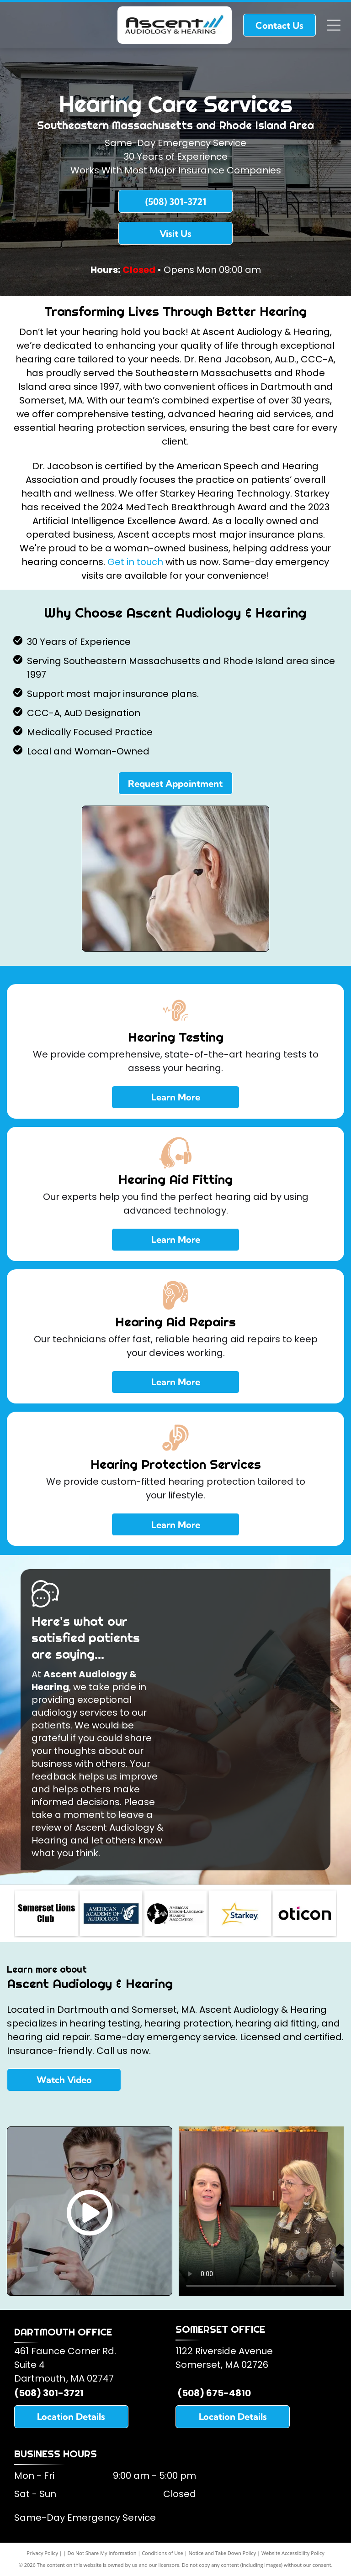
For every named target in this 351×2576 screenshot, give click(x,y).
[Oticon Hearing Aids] (304, 1913)
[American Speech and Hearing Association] (175, 1913)
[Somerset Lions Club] (46, 1913)
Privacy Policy (42, 2553)
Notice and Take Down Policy (222, 2553)
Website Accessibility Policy (292, 2553)
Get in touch (135, 561)
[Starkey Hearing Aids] (240, 1913)
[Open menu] (333, 25)
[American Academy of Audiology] (111, 1913)
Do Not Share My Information (102, 2553)
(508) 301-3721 (49, 2393)
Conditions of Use (162, 2553)
